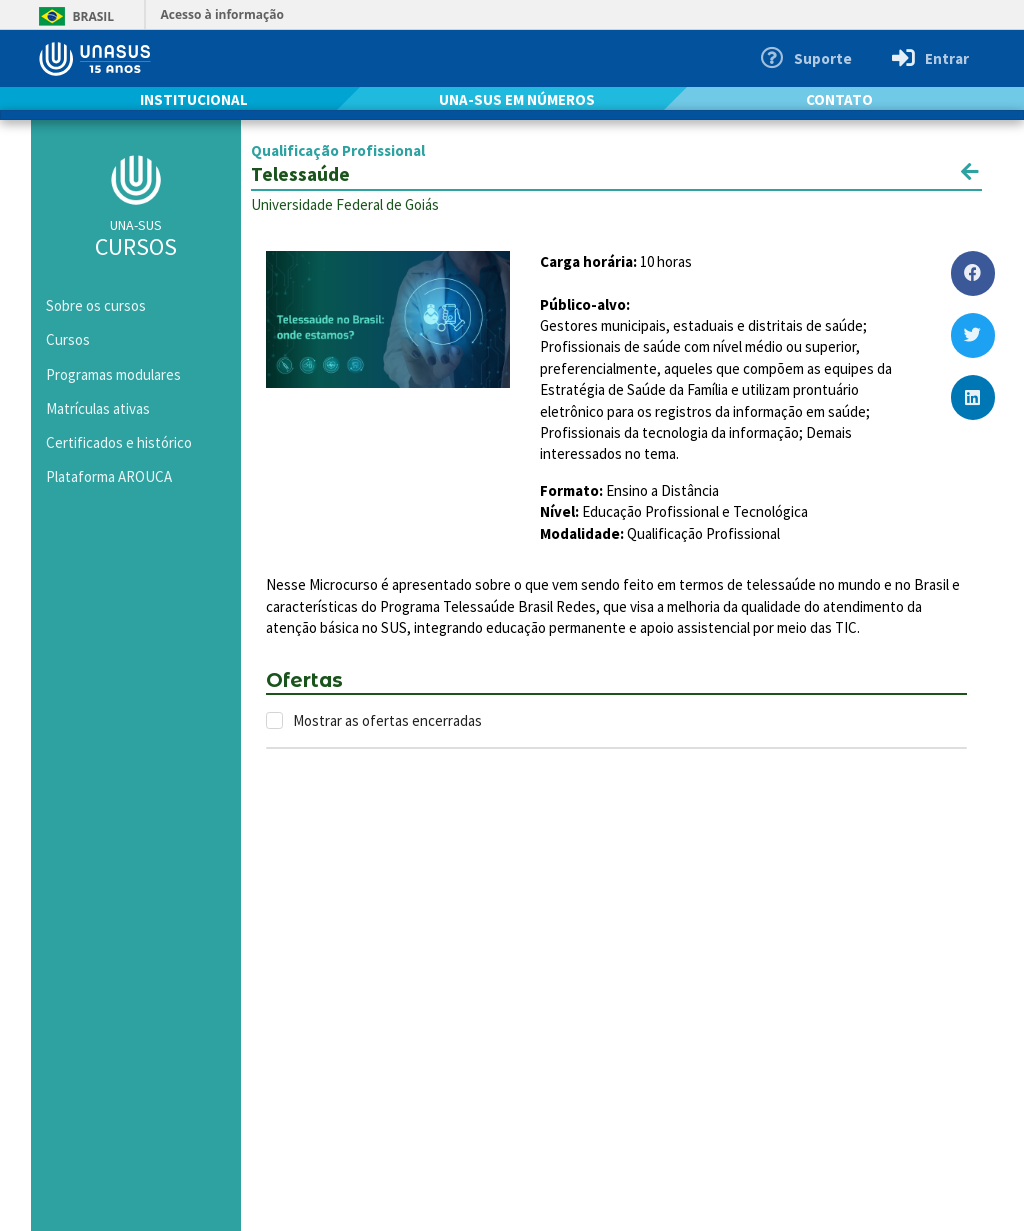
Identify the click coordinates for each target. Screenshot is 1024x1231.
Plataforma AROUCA (109, 476)
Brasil (73, 16)
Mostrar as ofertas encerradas (387, 720)
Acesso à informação (222, 14)
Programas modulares (113, 374)
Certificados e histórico (119, 442)
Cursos (68, 339)
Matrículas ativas (98, 408)
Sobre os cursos (96, 305)
